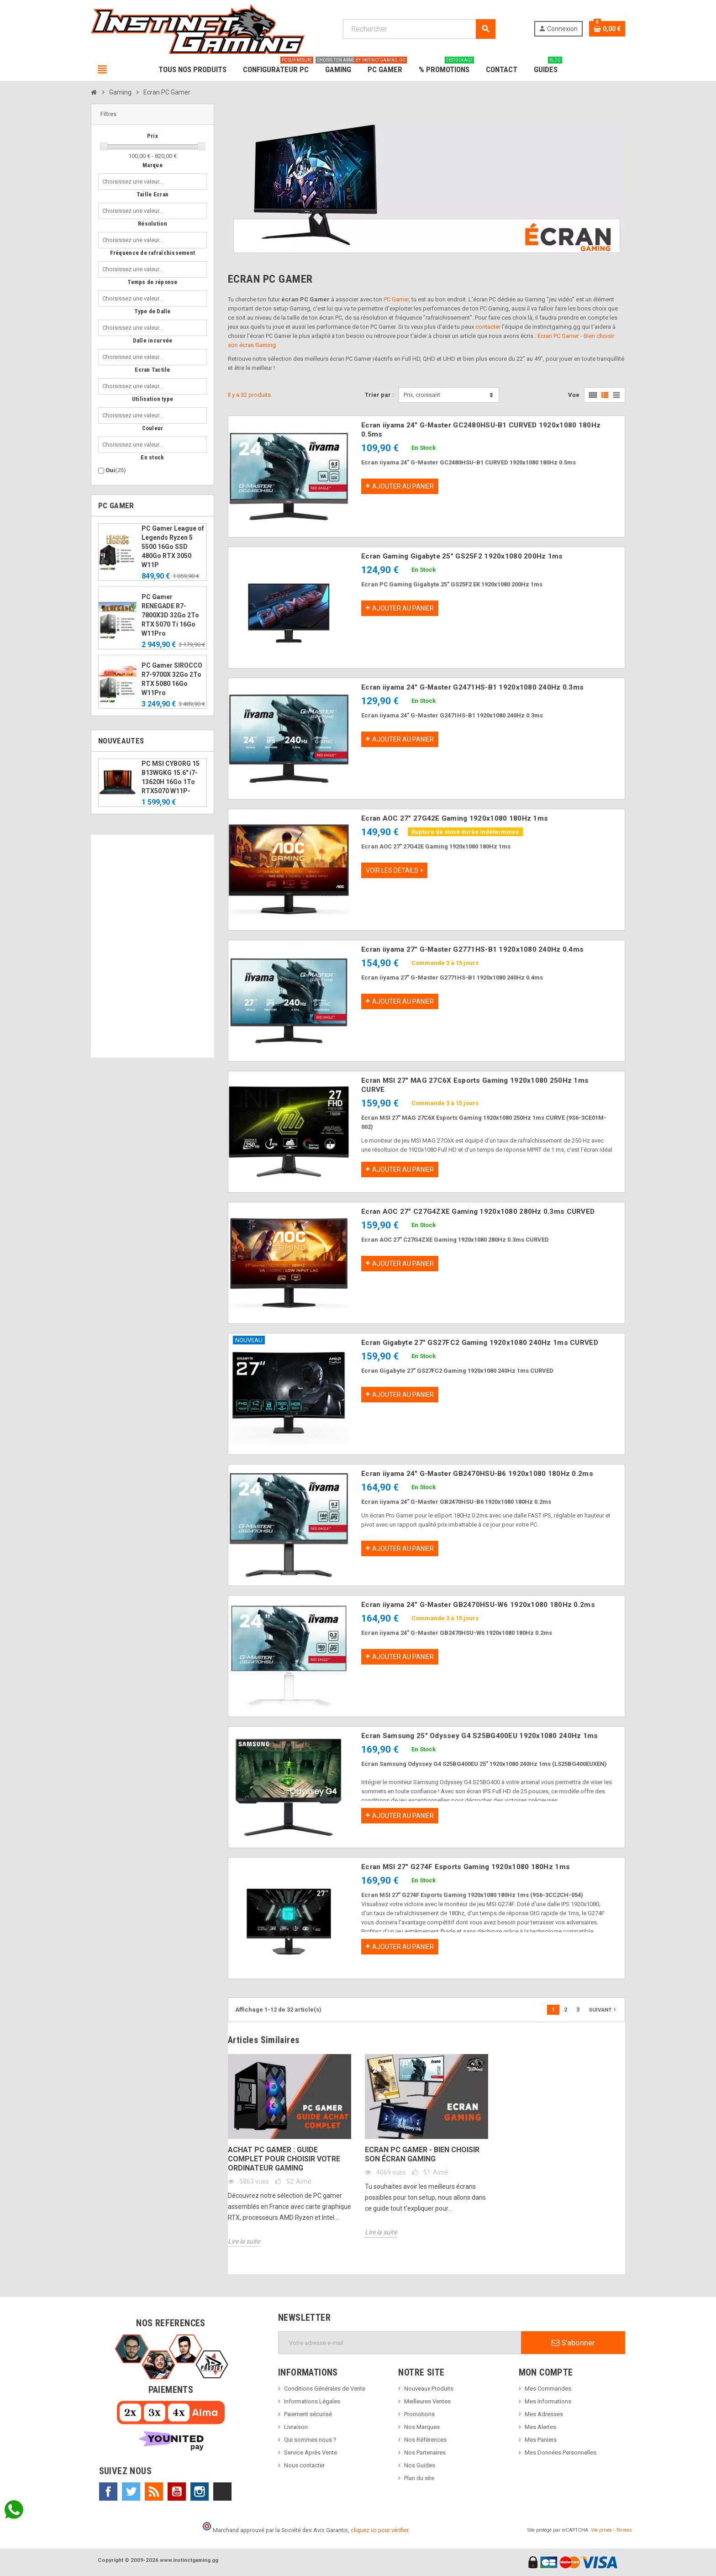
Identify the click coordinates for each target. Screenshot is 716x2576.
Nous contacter (304, 2465)
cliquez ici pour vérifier (379, 2530)
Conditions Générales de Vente (324, 2388)
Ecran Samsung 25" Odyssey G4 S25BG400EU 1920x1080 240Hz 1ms (479, 1736)
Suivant (603, 2009)
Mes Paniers (541, 2439)
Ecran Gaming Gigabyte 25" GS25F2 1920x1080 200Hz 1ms (462, 556)
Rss (154, 2491)
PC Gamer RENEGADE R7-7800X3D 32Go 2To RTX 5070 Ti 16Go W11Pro (170, 615)
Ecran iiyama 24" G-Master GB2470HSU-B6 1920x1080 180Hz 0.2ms (477, 1474)
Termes (624, 2530)
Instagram (199, 2491)
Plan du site (419, 2478)
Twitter (131, 2491)
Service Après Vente (310, 2452)
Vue (573, 394)
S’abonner (573, 2342)
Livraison (296, 2426)
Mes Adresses (544, 2414)
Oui (115, 470)
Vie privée (601, 2530)
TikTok (222, 2491)
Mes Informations (548, 2401)
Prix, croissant (422, 394)
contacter (487, 326)
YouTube (177, 2491)
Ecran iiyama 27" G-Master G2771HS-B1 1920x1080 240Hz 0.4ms (472, 949)
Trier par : (379, 394)
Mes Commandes (548, 2388)
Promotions (419, 2414)
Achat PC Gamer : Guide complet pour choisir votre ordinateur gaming (284, 2158)
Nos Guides (419, 2465)
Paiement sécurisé (308, 2414)
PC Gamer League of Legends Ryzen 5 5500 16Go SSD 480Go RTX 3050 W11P (173, 547)
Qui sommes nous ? (310, 2439)
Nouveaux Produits (428, 2388)
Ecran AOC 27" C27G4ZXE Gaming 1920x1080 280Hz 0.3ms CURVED (478, 1211)
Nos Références (425, 2439)
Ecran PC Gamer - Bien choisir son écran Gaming (422, 2154)
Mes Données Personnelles (560, 2452)
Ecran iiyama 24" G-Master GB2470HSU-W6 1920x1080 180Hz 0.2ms (478, 1605)
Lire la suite (244, 2241)
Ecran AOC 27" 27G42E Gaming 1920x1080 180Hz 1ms (454, 818)
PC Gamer (396, 299)
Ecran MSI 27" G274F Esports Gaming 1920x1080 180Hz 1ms (465, 1867)
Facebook (108, 2491)
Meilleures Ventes (427, 2401)
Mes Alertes (540, 2426)
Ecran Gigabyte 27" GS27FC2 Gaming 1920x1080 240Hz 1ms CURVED (479, 1342)
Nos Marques (422, 2426)
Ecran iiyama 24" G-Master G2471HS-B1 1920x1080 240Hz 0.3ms (472, 687)
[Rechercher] (419, 29)
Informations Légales (312, 2401)
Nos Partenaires (425, 2452)
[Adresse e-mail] (399, 2342)
